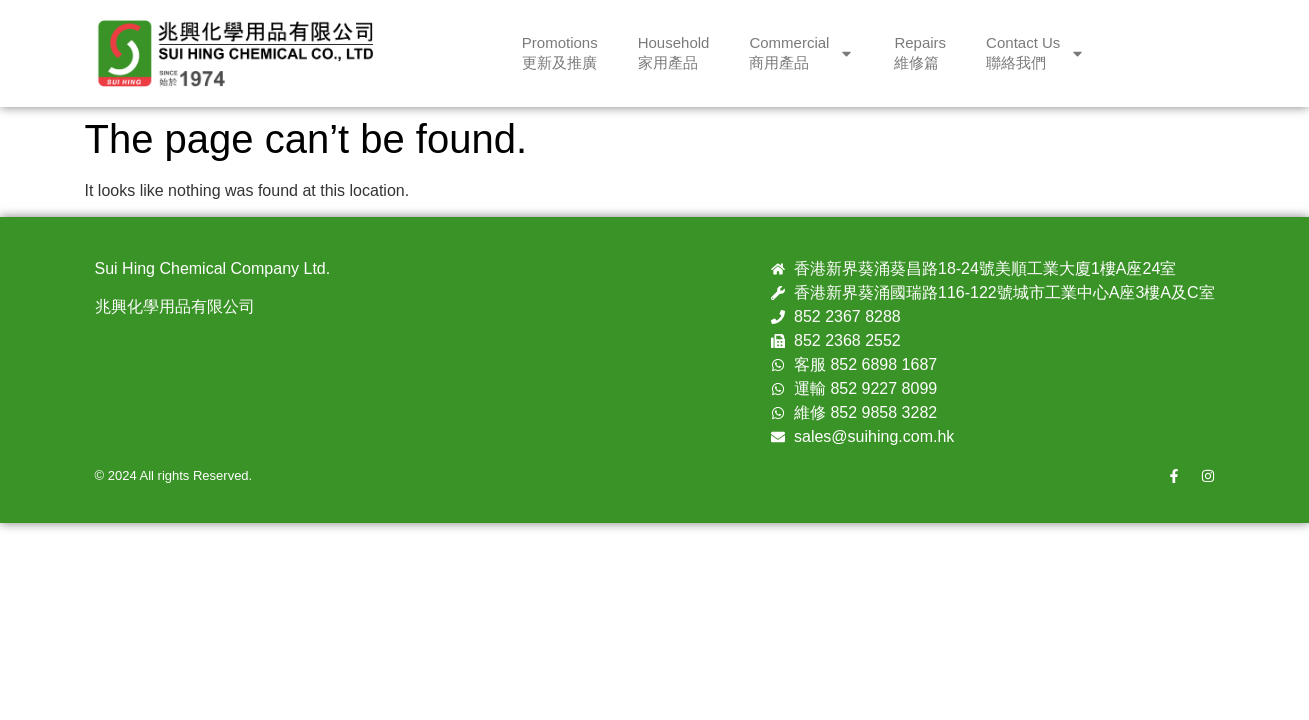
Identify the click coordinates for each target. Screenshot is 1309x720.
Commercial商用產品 (801, 52)
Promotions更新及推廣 (560, 52)
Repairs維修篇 (920, 52)
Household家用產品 (674, 52)
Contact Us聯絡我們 (1035, 52)
